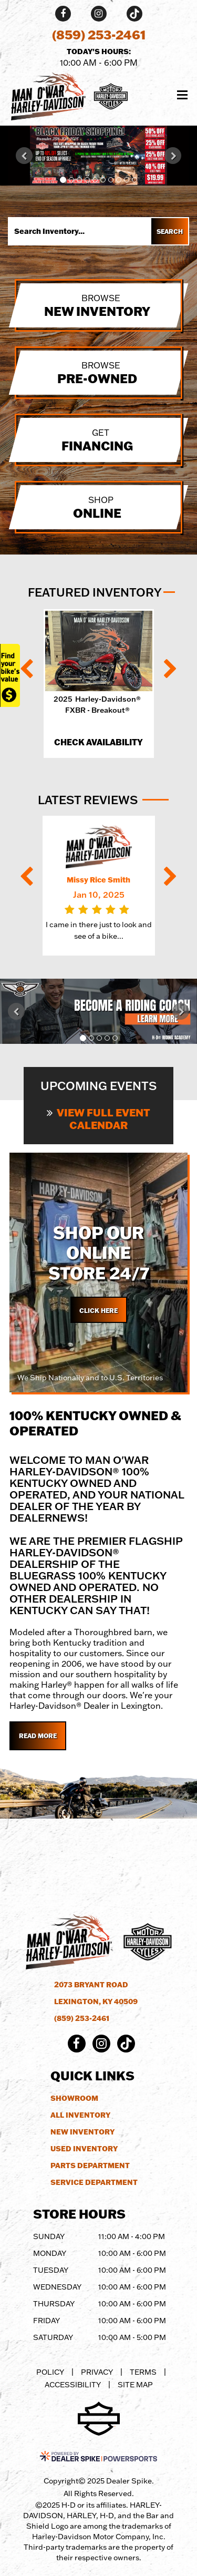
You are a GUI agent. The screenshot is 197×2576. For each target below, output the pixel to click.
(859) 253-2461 (81, 2018)
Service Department (94, 2182)
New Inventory (82, 2132)
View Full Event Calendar (98, 1118)
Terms (143, 2372)
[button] (24, 155)
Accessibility (73, 2384)
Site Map (135, 2384)
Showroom (74, 2098)
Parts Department (90, 2165)
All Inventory (80, 2115)
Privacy (97, 2372)
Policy (50, 2372)
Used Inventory (84, 2148)
